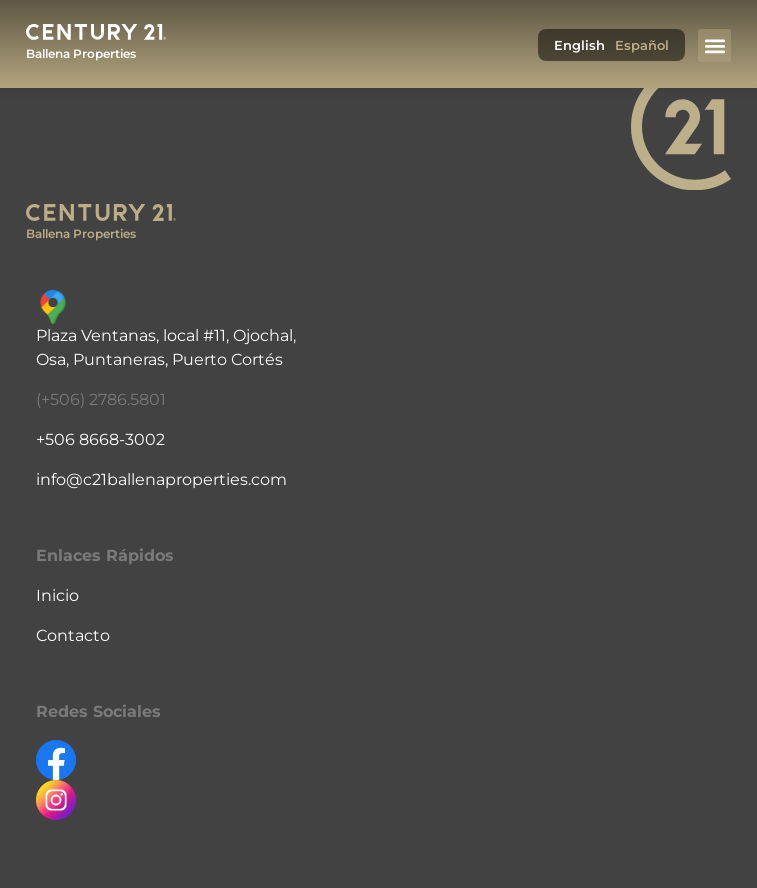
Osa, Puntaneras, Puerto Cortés (159, 359)
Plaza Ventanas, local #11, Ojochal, (166, 335)
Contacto (73, 635)
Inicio (57, 595)
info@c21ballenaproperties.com (161, 479)
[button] (714, 45)
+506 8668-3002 (100, 439)
